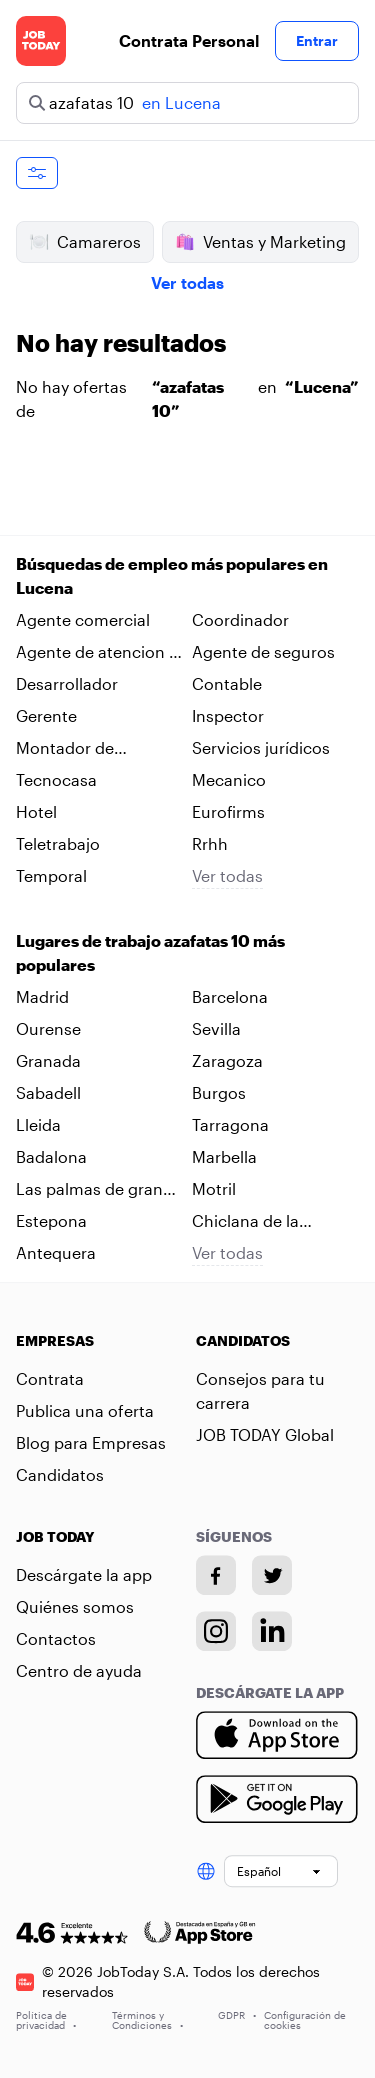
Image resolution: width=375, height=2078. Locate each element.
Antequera (56, 1252)
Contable (227, 683)
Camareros (85, 242)
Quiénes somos (75, 1606)
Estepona (51, 1220)
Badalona (51, 1156)
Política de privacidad (46, 2020)
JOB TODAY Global (265, 1434)
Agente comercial (83, 619)
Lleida (38, 1124)
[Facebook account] (216, 1575)
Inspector (228, 715)
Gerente (46, 715)
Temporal (51, 875)
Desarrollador (67, 683)
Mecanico (229, 779)
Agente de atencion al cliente (99, 653)
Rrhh (210, 843)
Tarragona (230, 1124)
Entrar (317, 40)
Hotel (36, 811)
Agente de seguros (263, 651)
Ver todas (187, 282)
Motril (214, 1188)
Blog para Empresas (91, 1442)
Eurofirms (228, 811)
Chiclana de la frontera (245, 1222)
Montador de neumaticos (65, 749)
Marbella (224, 1156)
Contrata (50, 1378)
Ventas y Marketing (260, 242)
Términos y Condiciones (147, 2020)
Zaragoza (227, 1060)
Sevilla (216, 1028)
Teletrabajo (58, 843)
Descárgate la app (84, 1574)
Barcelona (230, 996)
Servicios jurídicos (261, 747)
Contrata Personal (189, 40)
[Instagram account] (216, 1631)
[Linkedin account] (272, 1631)
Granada (48, 1060)
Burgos (219, 1092)
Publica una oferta (85, 1410)
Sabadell (48, 1092)
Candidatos (60, 1474)
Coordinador (240, 619)
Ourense (48, 1028)
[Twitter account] (272, 1575)
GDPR (237, 2015)
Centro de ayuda (79, 1670)
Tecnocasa (56, 779)
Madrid (42, 996)
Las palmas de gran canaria (89, 1190)
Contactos (56, 1638)
